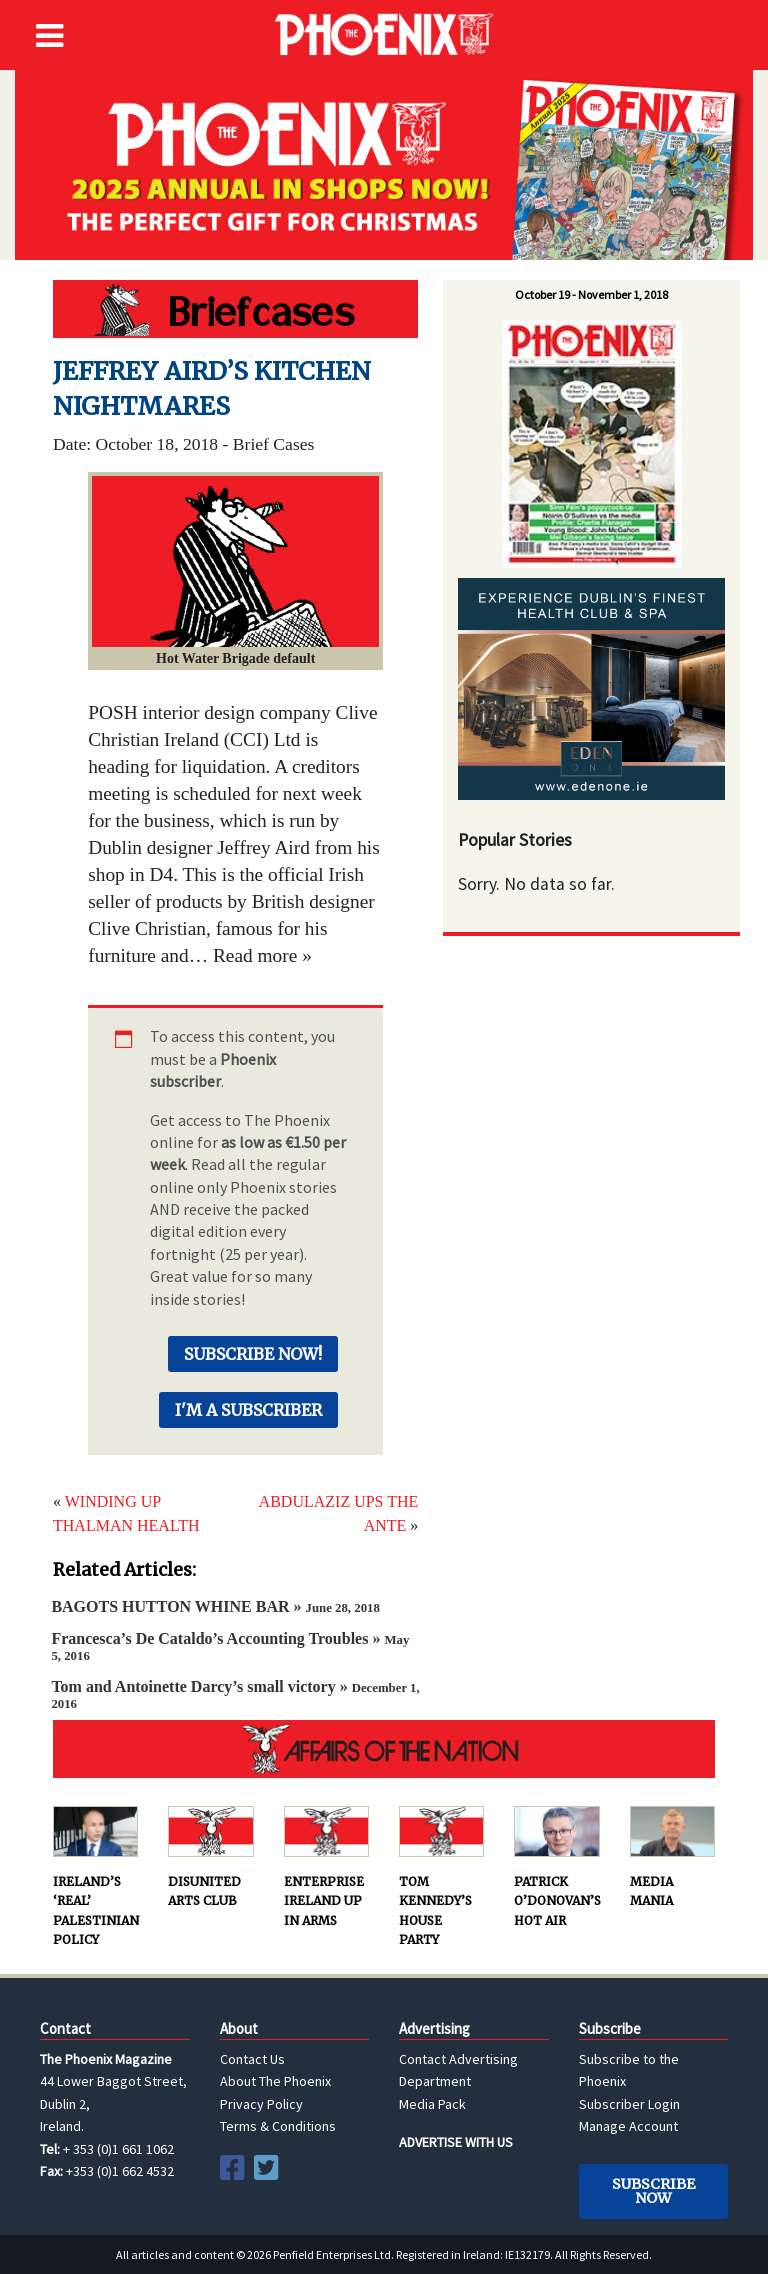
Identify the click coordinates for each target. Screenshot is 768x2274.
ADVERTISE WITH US (456, 2142)
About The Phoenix (275, 2081)
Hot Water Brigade (235, 309)
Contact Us (252, 2059)
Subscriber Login (629, 2104)
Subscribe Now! (253, 1354)
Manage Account (628, 2126)
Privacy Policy (261, 2104)
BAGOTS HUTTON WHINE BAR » (215, 1606)
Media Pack (432, 2104)
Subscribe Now (653, 2191)
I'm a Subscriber (248, 1410)
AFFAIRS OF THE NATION (384, 1749)
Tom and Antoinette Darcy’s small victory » (235, 1694)
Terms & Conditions (278, 2126)
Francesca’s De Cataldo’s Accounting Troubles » (230, 1646)
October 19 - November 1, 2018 (591, 294)
